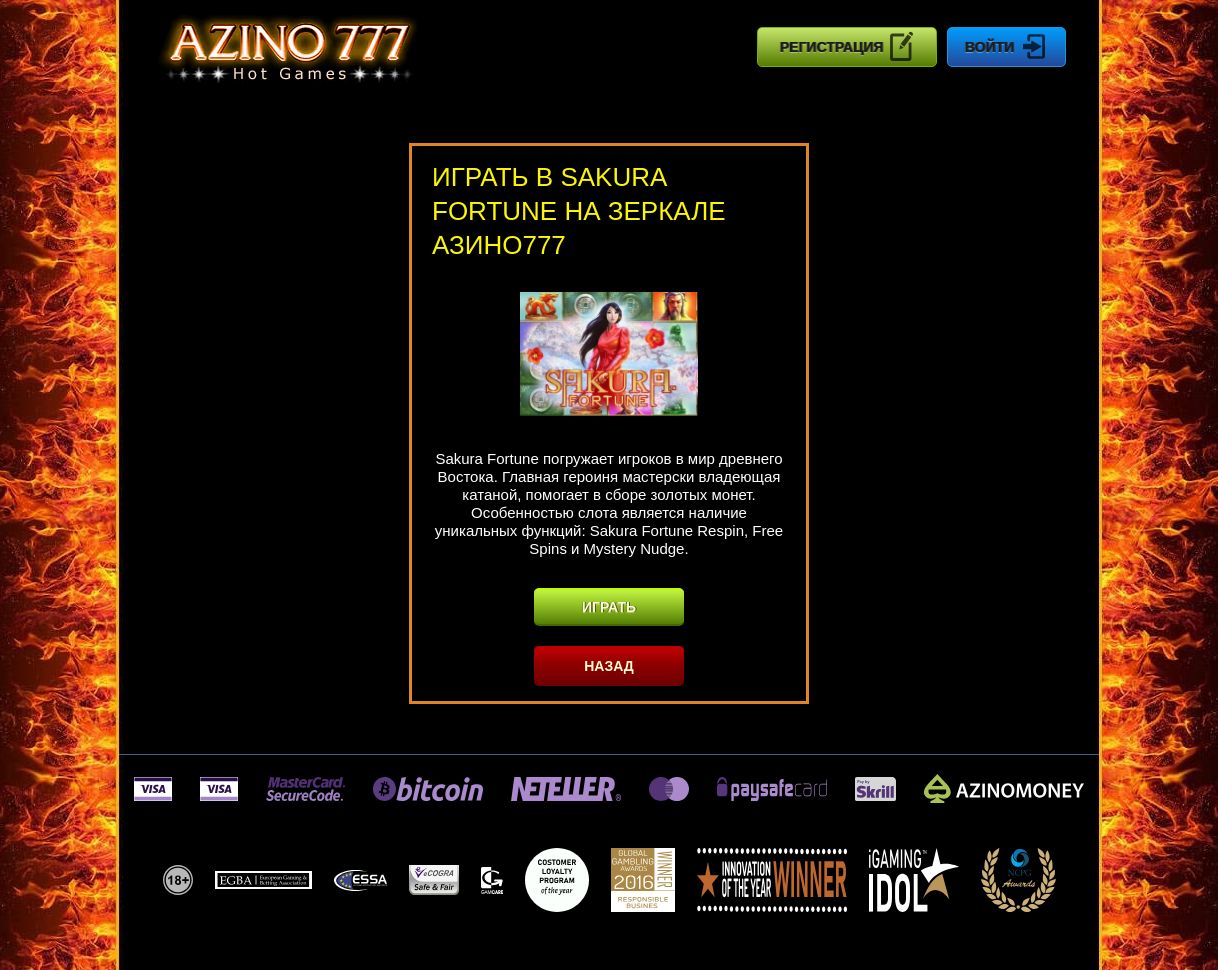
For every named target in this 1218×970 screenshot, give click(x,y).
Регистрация (847, 46)
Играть (609, 607)
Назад (609, 666)
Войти (1006, 46)
